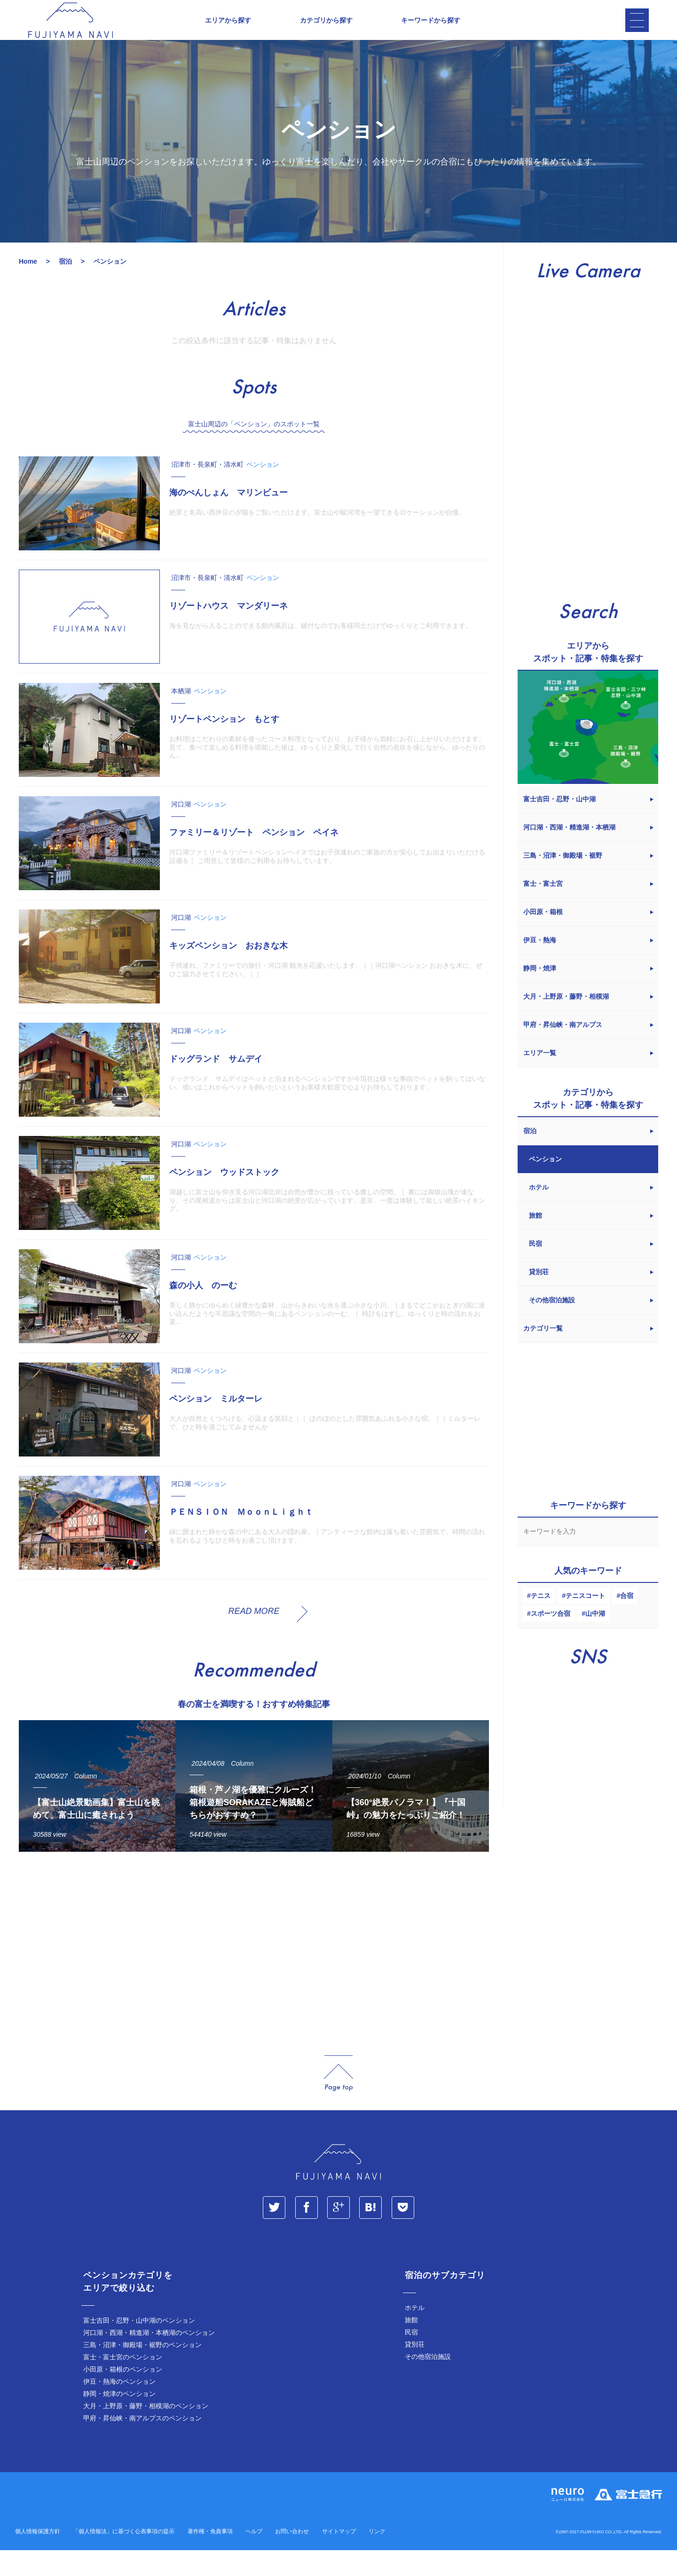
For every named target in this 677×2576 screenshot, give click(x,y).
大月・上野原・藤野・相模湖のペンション (145, 2431)
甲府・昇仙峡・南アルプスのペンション (142, 2444)
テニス (541, 1621)
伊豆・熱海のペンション (119, 2407)
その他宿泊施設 (428, 2382)
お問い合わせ (292, 2557)
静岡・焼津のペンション (119, 2419)
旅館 (411, 2345)
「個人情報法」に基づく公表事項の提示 (123, 2557)
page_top (338, 2099)
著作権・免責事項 (210, 2557)
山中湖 (595, 1639)
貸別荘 (415, 2370)
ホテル (415, 2333)
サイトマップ (339, 2557)
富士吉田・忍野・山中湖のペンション (139, 2346)
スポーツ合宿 (550, 1639)
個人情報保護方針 (37, 2557)
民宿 (411, 2358)
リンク (377, 2557)
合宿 (626, 1621)
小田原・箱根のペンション (122, 2395)
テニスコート (585, 1621)
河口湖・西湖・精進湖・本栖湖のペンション (149, 2358)
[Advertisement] (254, 1971)
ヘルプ (253, 2557)
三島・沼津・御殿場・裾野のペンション (142, 2370)
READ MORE (253, 1636)
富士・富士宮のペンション (122, 2383)
